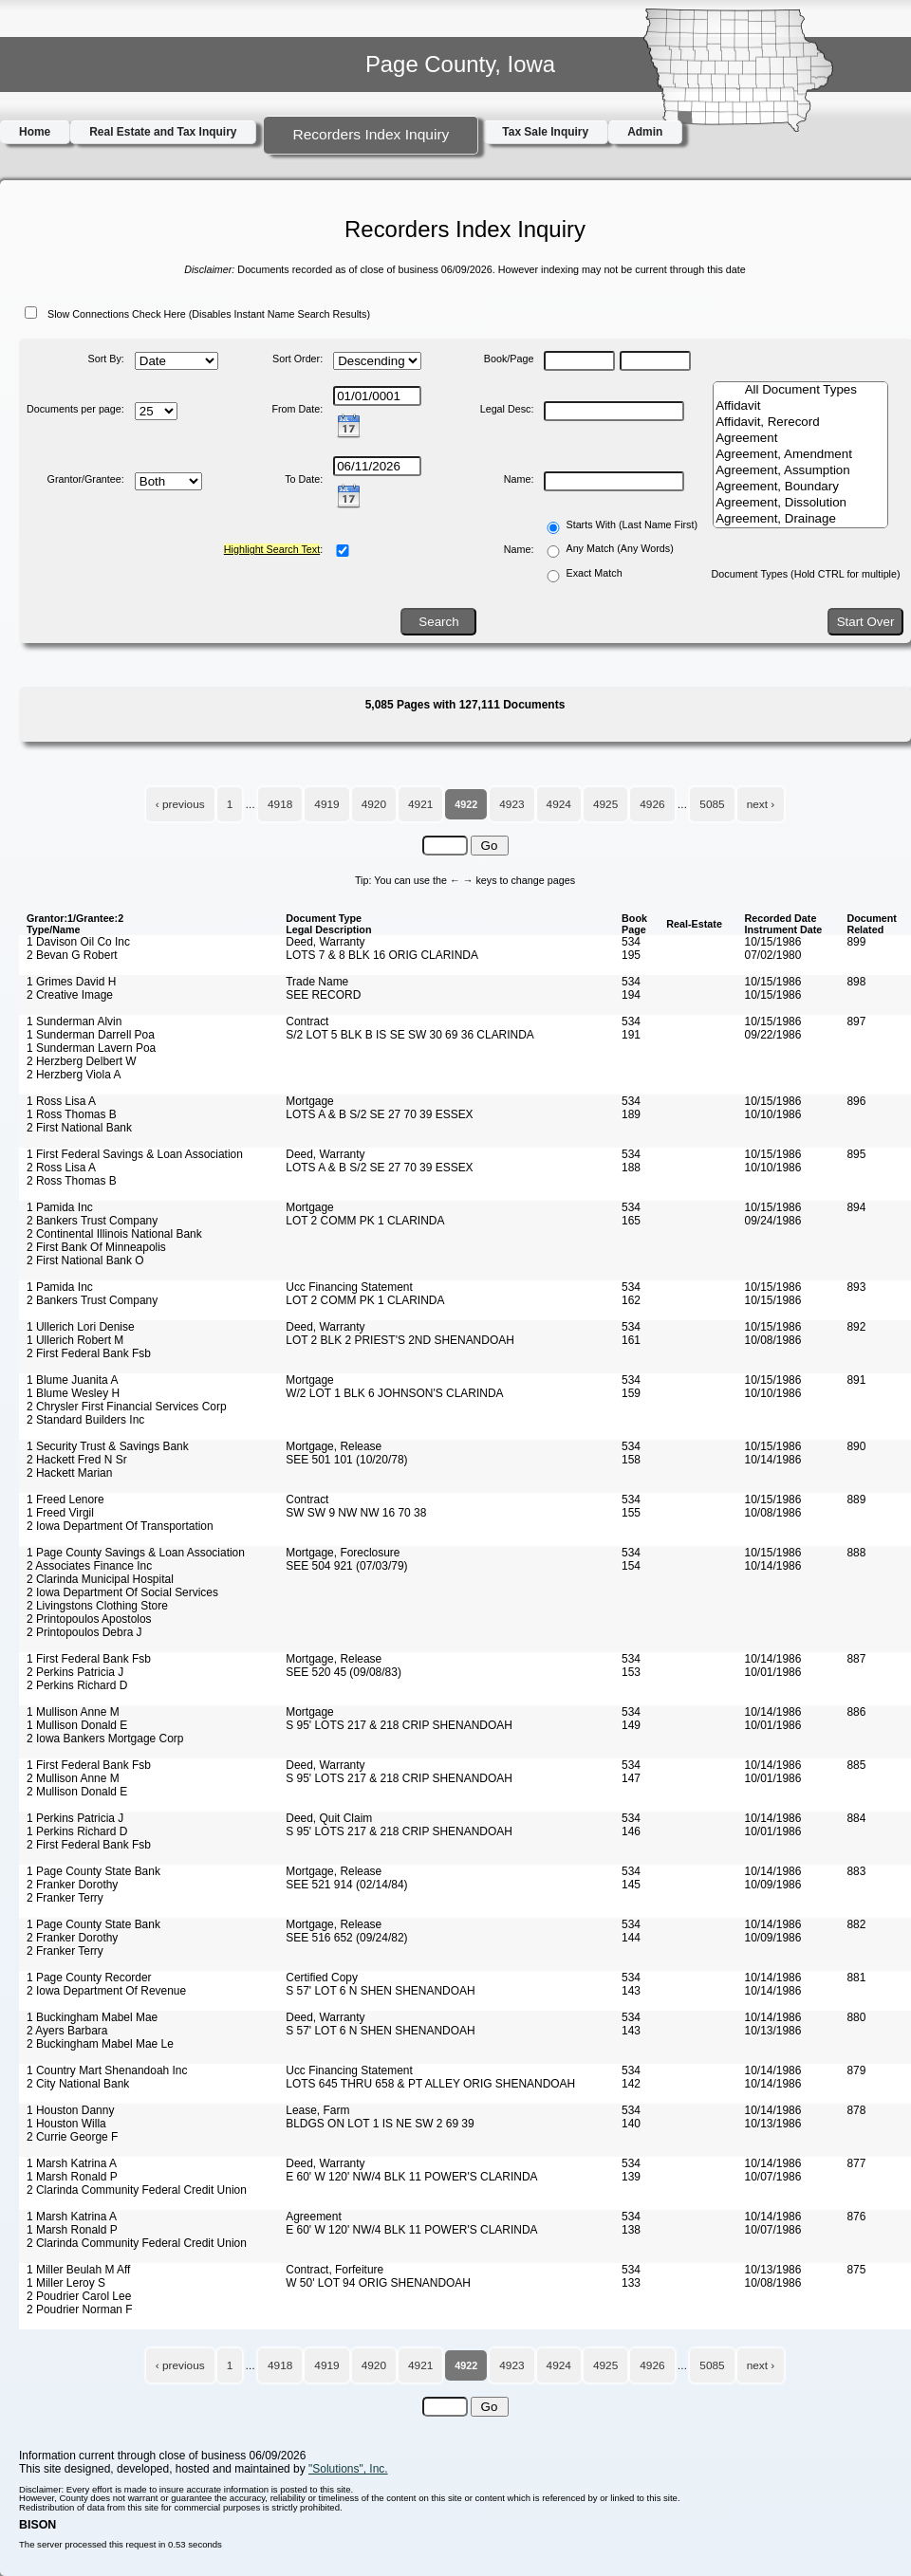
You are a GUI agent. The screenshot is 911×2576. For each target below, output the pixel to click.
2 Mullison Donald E (77, 1791)
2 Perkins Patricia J (75, 1672)
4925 (605, 804)
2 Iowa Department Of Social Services (122, 1592)
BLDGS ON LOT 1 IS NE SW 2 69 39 (380, 2123)
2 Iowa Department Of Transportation (120, 1526)
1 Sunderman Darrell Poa (91, 1034)
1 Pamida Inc (60, 1207)
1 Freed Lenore (65, 1499)
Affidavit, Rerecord (800, 422)
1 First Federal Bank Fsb (89, 1658)
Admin (644, 131)
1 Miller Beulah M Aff (78, 2269)
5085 (711, 804)
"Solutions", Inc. (348, 2468)
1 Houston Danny (70, 2110)
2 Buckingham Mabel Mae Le (100, 2044)
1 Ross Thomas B (72, 1114)
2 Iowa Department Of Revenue (106, 1990)
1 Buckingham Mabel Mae (92, 2017)
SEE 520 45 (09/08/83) (343, 1672)
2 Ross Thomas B (72, 1180)
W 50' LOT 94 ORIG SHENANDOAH (378, 2283)
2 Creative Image (70, 995)
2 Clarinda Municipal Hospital (100, 1579)
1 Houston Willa (66, 2123)
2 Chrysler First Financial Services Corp (127, 1406)
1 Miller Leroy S (66, 2283)
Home (34, 131)
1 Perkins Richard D (77, 1831)
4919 (326, 804)
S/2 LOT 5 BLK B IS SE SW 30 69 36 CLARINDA (410, 1034)
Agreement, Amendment (800, 455)
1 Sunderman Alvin (74, 1021)
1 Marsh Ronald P (72, 2176)
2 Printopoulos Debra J (84, 1632)
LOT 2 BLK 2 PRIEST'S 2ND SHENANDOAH (400, 1340)
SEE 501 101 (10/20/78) (346, 1459)
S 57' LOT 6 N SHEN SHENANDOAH (380, 1990)
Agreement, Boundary (800, 487)
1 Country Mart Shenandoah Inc (107, 2070)
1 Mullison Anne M (73, 1712)
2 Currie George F (72, 2137)
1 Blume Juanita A (72, 1380)
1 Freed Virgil (60, 1512)
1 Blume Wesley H (73, 1393)
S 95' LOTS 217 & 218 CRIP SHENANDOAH (399, 1725)
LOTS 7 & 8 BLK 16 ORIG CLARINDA (382, 955)
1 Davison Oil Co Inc (78, 941)
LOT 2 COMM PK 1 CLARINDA (365, 1220)
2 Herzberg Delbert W (82, 1061)
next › (761, 804)
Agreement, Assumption (800, 471)
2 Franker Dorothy (72, 1884)
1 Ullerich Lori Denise (81, 1327)
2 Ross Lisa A (61, 1167)
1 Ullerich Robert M (75, 1340)
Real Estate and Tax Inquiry (162, 131)
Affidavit (800, 406)
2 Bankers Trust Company (92, 1220)
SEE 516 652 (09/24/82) (346, 1937)
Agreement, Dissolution (800, 503)
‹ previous (180, 804)
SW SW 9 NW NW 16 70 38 (356, 1512)
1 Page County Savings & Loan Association (136, 1552)
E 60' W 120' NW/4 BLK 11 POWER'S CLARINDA (411, 2176)
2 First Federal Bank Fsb (89, 1353)
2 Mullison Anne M (73, 1778)
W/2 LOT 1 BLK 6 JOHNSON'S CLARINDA (394, 1393)
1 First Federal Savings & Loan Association (135, 1154)
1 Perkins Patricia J (75, 1818)
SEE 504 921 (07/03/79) (346, 1566)
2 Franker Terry (65, 1897)
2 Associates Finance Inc (89, 1566)
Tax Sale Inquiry (545, 131)
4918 (280, 804)
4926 (652, 804)
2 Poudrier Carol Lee (79, 2296)
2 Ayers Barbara (67, 2030)
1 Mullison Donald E (77, 1725)
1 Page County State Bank (93, 1871)
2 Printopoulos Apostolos (89, 1619)
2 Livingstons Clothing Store (97, 1605)
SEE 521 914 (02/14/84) (346, 1884)
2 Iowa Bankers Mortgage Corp (105, 1738)
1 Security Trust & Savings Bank (108, 1446)
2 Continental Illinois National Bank (114, 1234)
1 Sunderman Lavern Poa (91, 1048)
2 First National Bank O (85, 1260)
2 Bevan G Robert (72, 955)
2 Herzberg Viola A (74, 1074)
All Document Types (800, 390)
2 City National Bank (78, 2083)
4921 (420, 804)
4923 (511, 804)
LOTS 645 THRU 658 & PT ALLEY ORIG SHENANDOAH (430, 2083)
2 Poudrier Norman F (80, 2309)
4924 (559, 804)
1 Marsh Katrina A (72, 2163)
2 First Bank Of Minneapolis (96, 1247)
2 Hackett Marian (69, 1473)
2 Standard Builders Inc (85, 1419)
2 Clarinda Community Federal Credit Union (137, 2190)
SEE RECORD (323, 995)
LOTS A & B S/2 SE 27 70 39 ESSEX (379, 1114)
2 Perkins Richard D (77, 1685)
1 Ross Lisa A (61, 1101)
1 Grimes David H (71, 981)
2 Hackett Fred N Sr (77, 1459)
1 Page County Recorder (89, 1977)
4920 (374, 804)
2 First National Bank (79, 1127)
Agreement (800, 439)
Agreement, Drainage (800, 519)
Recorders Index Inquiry (370, 134)
